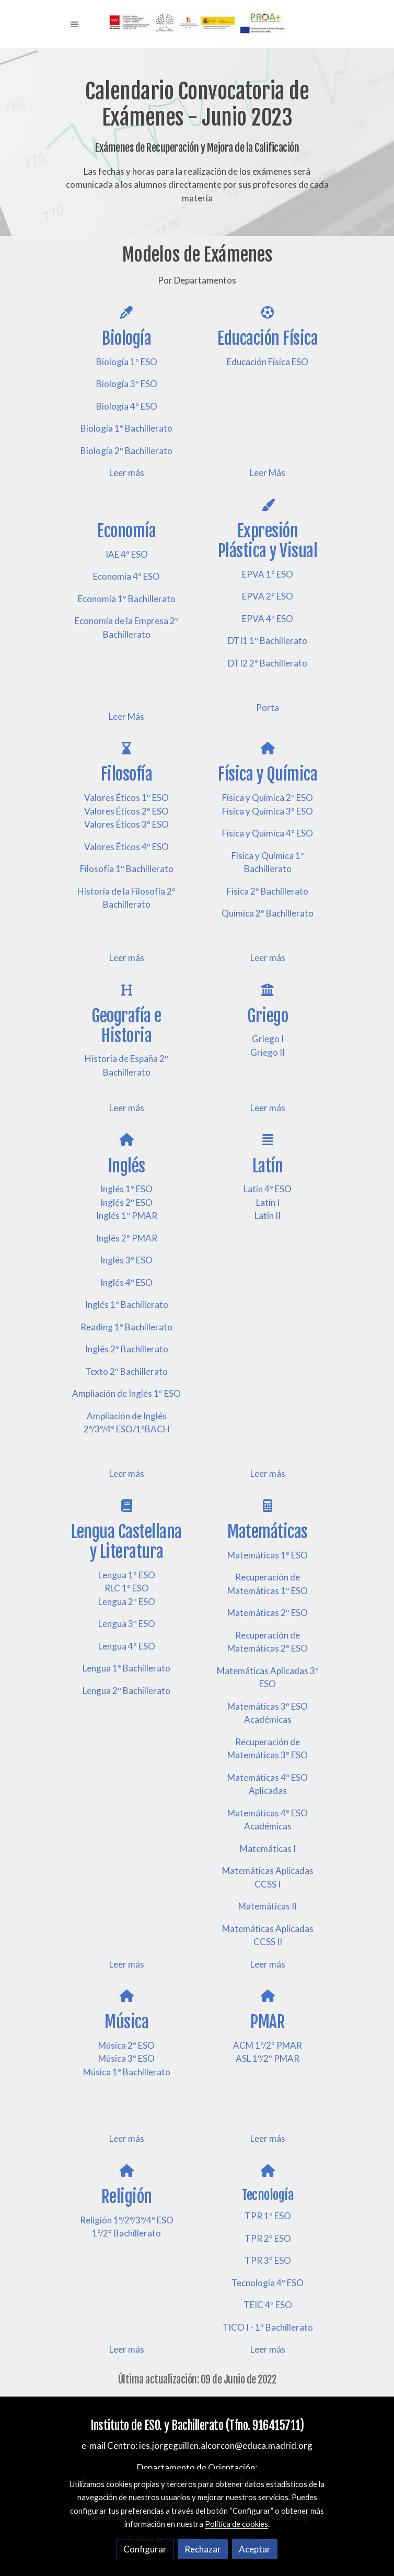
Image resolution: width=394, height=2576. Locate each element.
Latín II (267, 1215)
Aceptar (255, 2549)
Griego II (267, 1052)
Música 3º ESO (126, 2058)
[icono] (126, 312)
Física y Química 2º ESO (267, 797)
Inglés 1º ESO (126, 1188)
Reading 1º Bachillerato (126, 1326)
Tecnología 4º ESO (267, 2282)
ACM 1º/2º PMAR (267, 2045)
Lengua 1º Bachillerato (126, 1668)
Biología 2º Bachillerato (126, 450)
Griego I (268, 1038)
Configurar (145, 2549)
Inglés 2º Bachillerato (126, 1348)
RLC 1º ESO (127, 1588)
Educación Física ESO (267, 361)
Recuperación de (267, 1577)
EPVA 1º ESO (267, 574)
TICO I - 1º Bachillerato (267, 2327)
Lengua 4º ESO (126, 1646)
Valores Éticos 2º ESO (126, 811)
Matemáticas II (267, 1906)
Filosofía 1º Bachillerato (126, 868)
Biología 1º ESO (126, 361)
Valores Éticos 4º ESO (126, 846)
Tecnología (267, 2194)
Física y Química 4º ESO (267, 833)
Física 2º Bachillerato (267, 891)
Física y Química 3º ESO (267, 811)
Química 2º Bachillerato (268, 913)
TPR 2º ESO (268, 2238)
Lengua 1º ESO (126, 1574)
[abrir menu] (74, 24)
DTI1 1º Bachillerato (267, 640)
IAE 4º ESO (127, 554)
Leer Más (267, 472)
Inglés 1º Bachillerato (126, 1304)
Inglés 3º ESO (126, 1260)
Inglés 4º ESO (126, 1282)
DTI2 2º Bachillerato (267, 663)
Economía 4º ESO (126, 576)
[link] (197, 23)
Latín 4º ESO (268, 1188)
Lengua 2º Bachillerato (126, 1690)
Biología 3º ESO (126, 383)
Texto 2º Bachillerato (126, 1371)
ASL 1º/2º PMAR (267, 2058)
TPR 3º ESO (268, 2260)
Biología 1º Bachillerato (126, 428)
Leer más (126, 472)
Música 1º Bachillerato (126, 2071)
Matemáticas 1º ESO (267, 1555)
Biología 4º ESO (126, 406)
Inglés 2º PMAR (126, 1238)
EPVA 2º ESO (267, 596)
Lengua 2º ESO (126, 1601)
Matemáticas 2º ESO (267, 1612)
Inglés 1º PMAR (126, 1215)
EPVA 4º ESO (267, 618)
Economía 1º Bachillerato (127, 598)
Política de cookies (236, 2523)
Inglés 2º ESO (126, 1202)
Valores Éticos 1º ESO (126, 797)
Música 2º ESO (126, 2045)
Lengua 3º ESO (126, 1623)
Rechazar (202, 2549)
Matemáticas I (268, 1848)
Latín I (268, 1202)
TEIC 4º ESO (268, 2304)
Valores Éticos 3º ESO (126, 824)
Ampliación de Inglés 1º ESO (126, 1393)
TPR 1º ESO (268, 2215)
